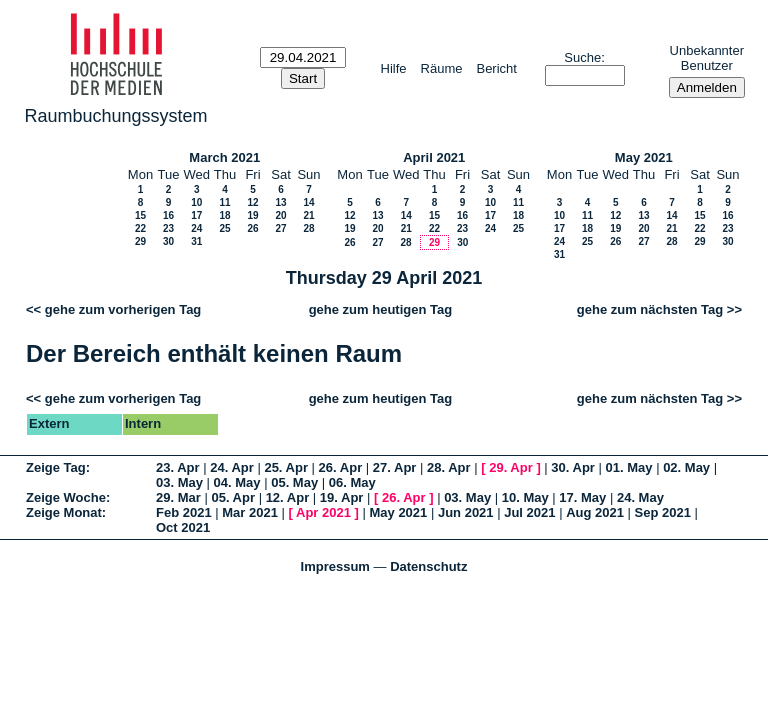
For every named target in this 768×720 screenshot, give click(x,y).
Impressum (335, 566)
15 (140, 215)
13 (280, 202)
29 (140, 241)
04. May (237, 482)
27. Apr (395, 467)
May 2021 (644, 157)
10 (196, 202)
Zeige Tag (56, 467)
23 (168, 228)
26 (252, 228)
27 (280, 228)
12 (252, 202)
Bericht (496, 68)
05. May (294, 482)
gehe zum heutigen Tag (381, 309)
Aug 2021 (595, 512)
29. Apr (511, 467)
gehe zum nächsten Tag (650, 309)
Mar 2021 (250, 512)
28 (308, 228)
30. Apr (573, 467)
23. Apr (178, 467)
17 (196, 215)
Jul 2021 (529, 512)
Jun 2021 (466, 512)
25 (224, 228)
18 (224, 215)
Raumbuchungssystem (116, 116)
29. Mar (178, 497)
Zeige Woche (66, 497)
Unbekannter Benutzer (707, 58)
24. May (640, 497)
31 (196, 241)
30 (168, 241)
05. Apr (233, 497)
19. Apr (342, 497)
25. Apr (286, 467)
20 (280, 215)
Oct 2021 (183, 527)
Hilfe (394, 68)
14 (308, 202)
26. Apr (341, 467)
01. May (629, 467)
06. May (352, 482)
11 (224, 202)
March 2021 (224, 157)
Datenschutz (428, 566)
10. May (525, 497)
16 (168, 215)
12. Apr (288, 497)
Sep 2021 (663, 512)
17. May (582, 497)
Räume (442, 68)
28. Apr (449, 467)
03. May (179, 482)
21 (308, 215)
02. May (686, 467)
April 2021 (434, 157)
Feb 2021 (184, 512)
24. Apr (232, 467)
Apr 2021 (323, 512)
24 (196, 228)
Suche (582, 57)
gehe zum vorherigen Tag (123, 309)
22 (140, 228)
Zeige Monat (64, 512)
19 (252, 215)
